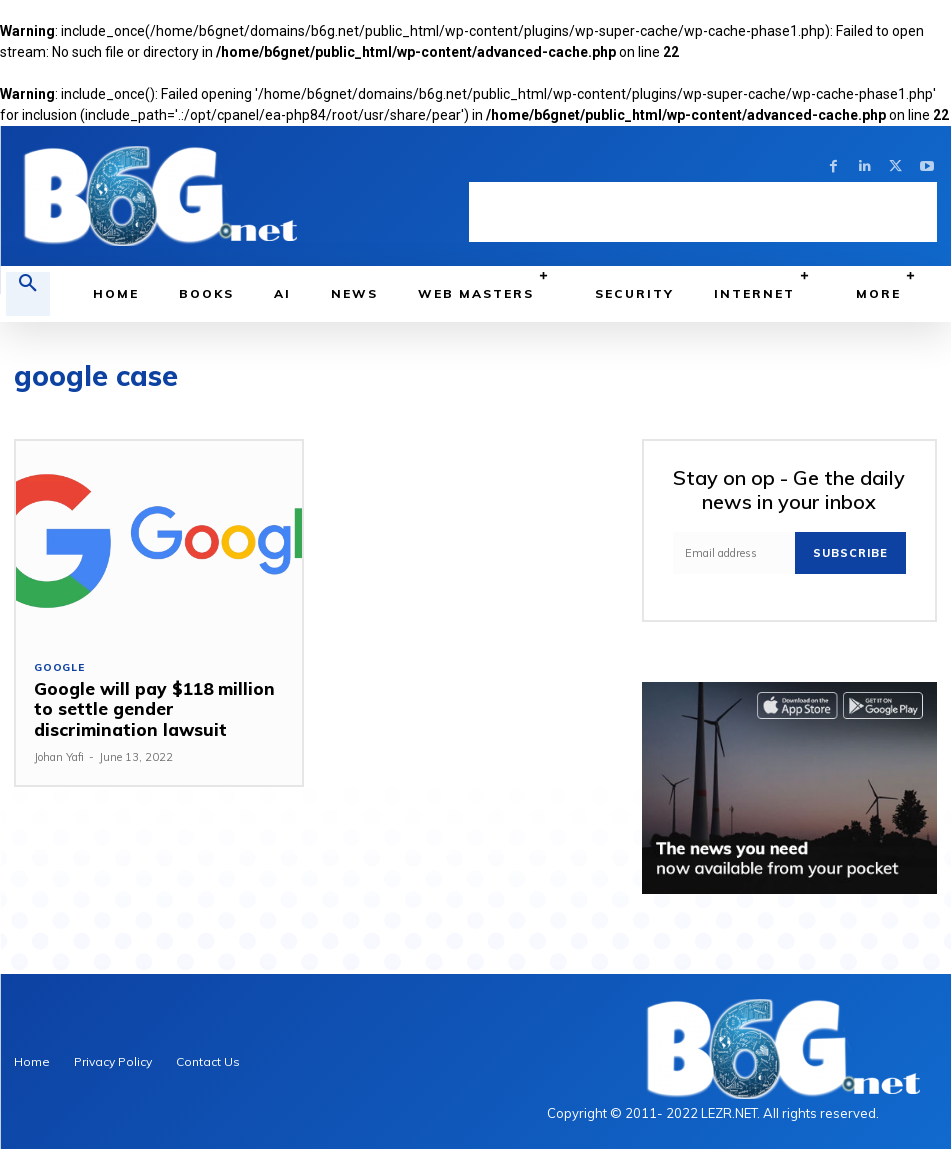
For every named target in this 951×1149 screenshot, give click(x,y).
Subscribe (850, 553)
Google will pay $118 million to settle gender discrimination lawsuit (156, 709)
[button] (28, 294)
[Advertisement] (703, 212)
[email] (734, 553)
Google (59, 668)
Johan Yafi (59, 757)
